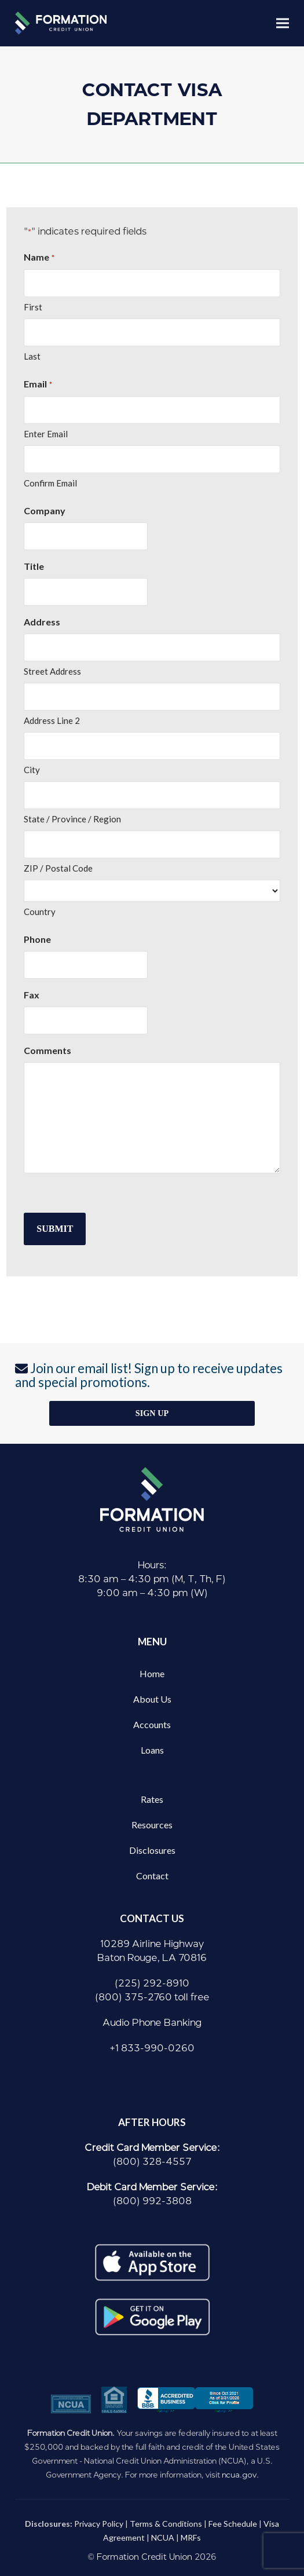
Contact (152, 1875)
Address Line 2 (52, 720)
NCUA (162, 2537)
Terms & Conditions (166, 2524)
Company (44, 510)
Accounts (152, 1724)
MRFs (191, 2537)
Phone (37, 939)
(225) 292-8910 (152, 1983)
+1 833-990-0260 (152, 2048)
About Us (152, 1698)
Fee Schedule (232, 2524)
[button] (282, 23)
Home (152, 1673)
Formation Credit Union (144, 2557)
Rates (152, 1799)
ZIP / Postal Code (58, 868)
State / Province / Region (72, 819)
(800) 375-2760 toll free (152, 1997)
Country (40, 911)
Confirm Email (50, 483)
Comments (47, 1050)
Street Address (52, 671)
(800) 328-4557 (152, 2161)
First (33, 307)
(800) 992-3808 (152, 2201)
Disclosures (152, 1850)
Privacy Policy (98, 2524)
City (32, 769)
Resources (152, 1824)
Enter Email (46, 434)
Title (34, 566)
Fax (31, 994)
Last (32, 356)
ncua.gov (239, 2474)
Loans (152, 1749)
